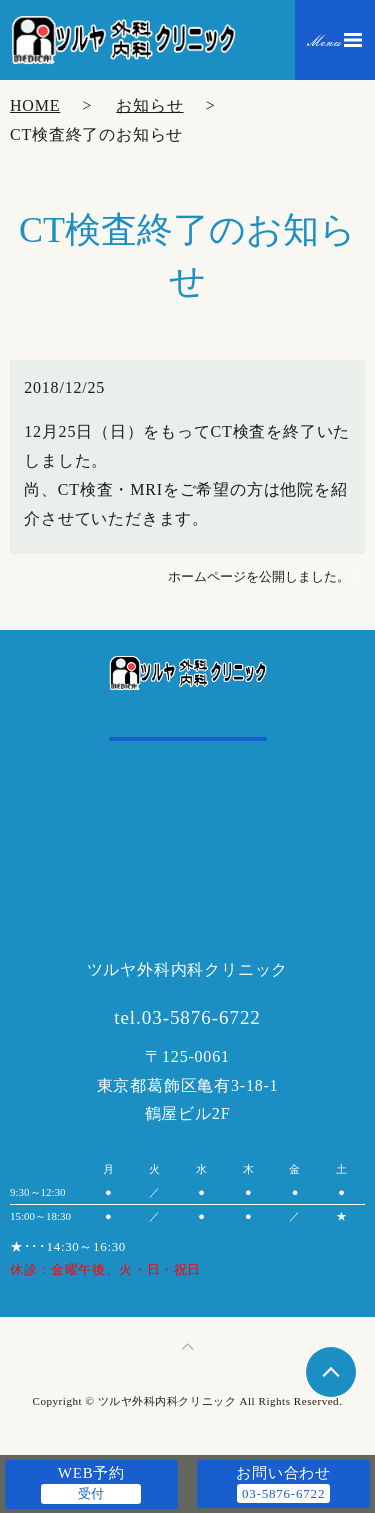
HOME (35, 105)
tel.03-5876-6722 (187, 1017)
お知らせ (149, 105)
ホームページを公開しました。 (259, 576)
